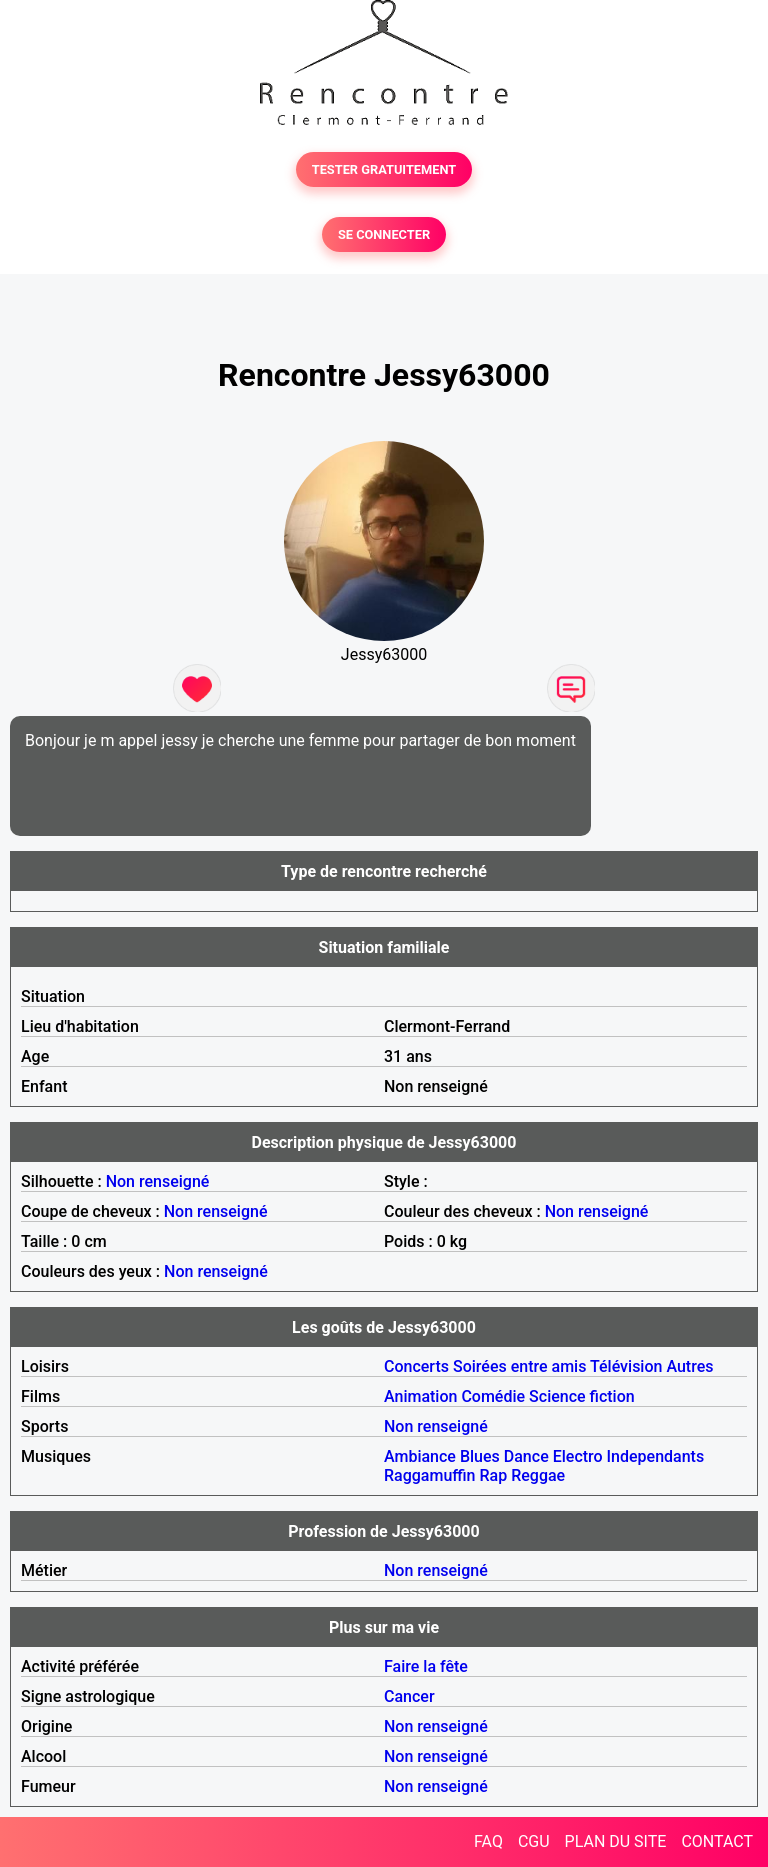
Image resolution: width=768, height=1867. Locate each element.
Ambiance (420, 1456)
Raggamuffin (430, 1475)
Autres (689, 1366)
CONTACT (717, 1841)
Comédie (493, 1396)
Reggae (538, 1475)
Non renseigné (158, 1181)
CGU (534, 1841)
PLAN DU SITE (616, 1841)
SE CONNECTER (384, 234)
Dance (526, 1456)
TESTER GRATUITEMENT (384, 169)
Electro (578, 1456)
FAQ (488, 1841)
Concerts (416, 1366)
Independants (656, 1456)
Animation (420, 1396)
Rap (494, 1475)
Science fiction (582, 1396)
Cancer (409, 1696)
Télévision (626, 1366)
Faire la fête (426, 1666)
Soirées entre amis (519, 1366)
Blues (480, 1456)
